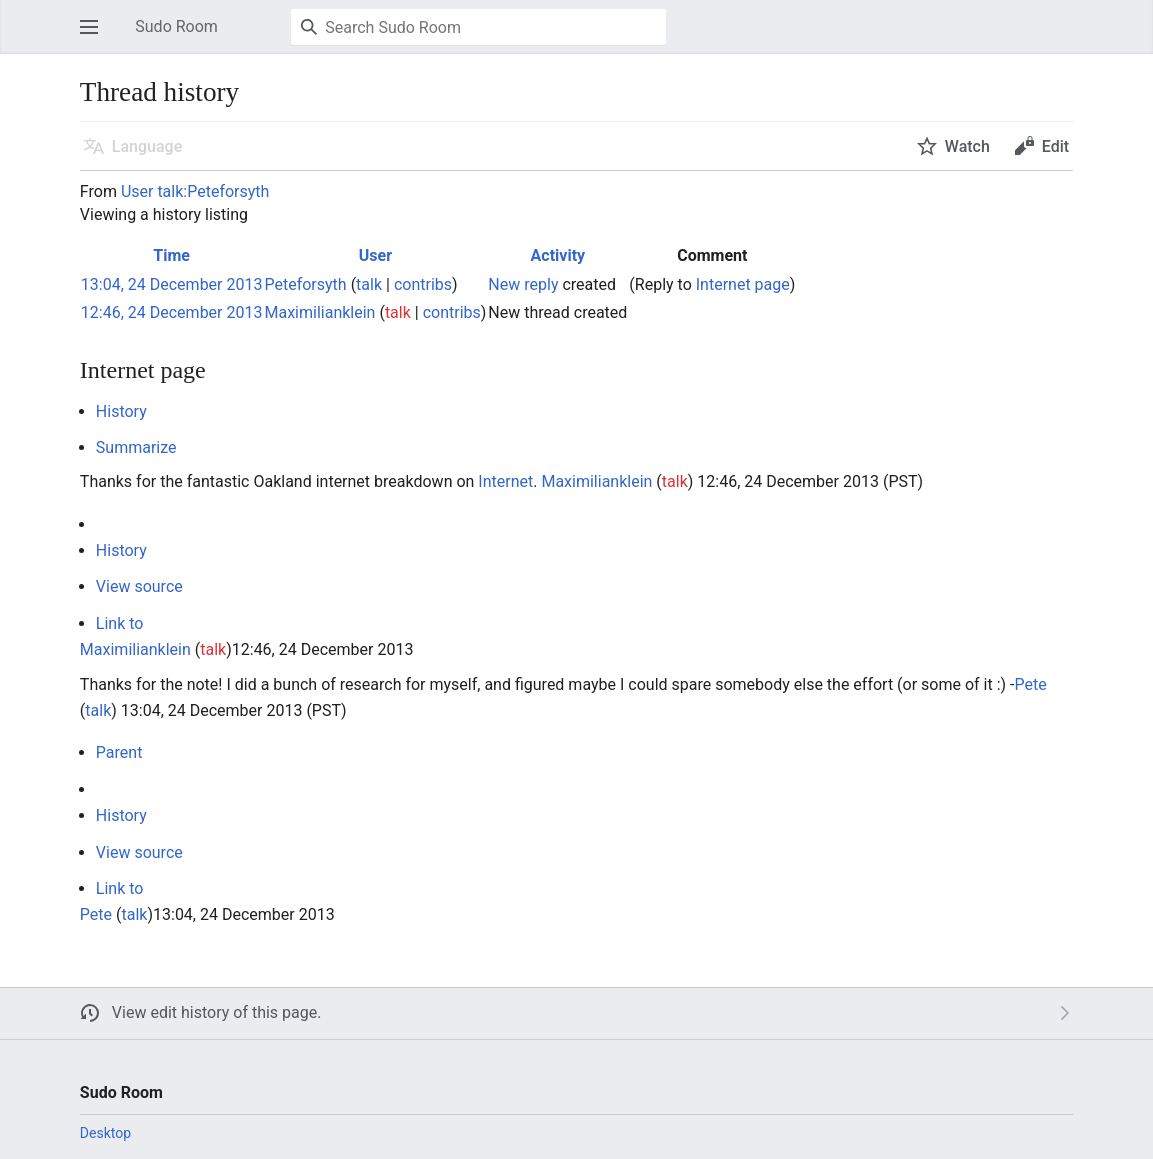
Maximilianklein (596, 481)
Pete (1031, 684)
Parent (119, 752)
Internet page (743, 284)
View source (139, 586)
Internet (505, 481)
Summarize (136, 447)
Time (171, 255)
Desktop (105, 1133)
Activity (558, 255)
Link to (120, 623)
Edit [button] (1055, 146)
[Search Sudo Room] (478, 27)
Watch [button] (967, 146)
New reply (523, 284)
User (375, 255)
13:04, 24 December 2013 (172, 284)
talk (369, 284)
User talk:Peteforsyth (195, 191)
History (121, 411)
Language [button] (147, 146)
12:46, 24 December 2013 (172, 312)
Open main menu (95, 36)
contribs (423, 284)
